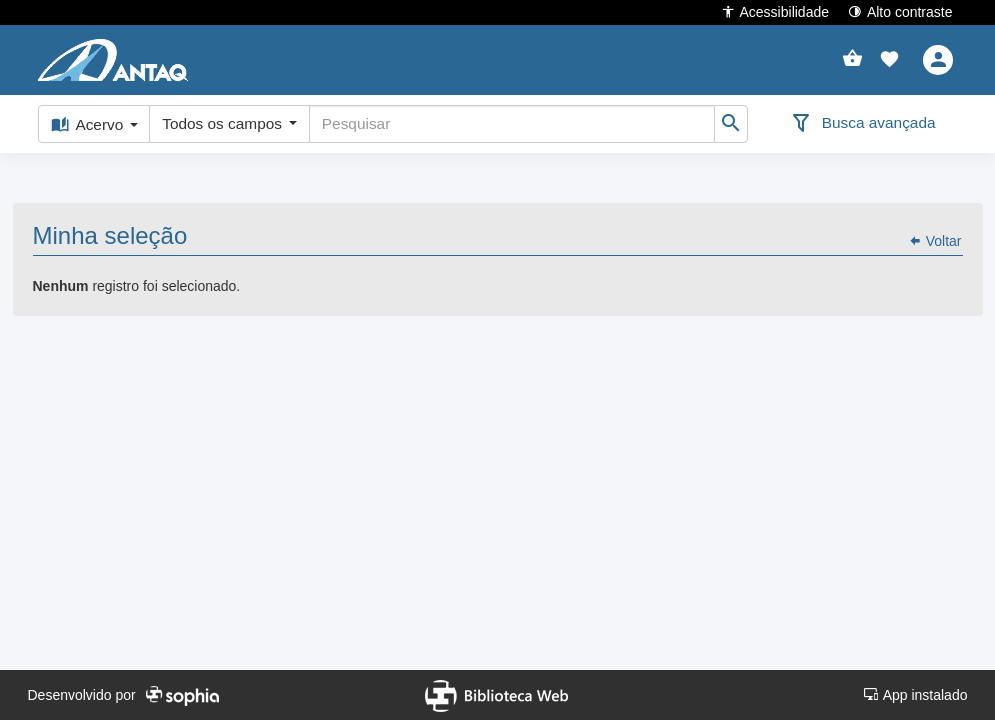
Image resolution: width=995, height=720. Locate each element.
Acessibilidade (775, 11)
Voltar (935, 221)
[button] (889, 60)
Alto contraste (900, 11)
